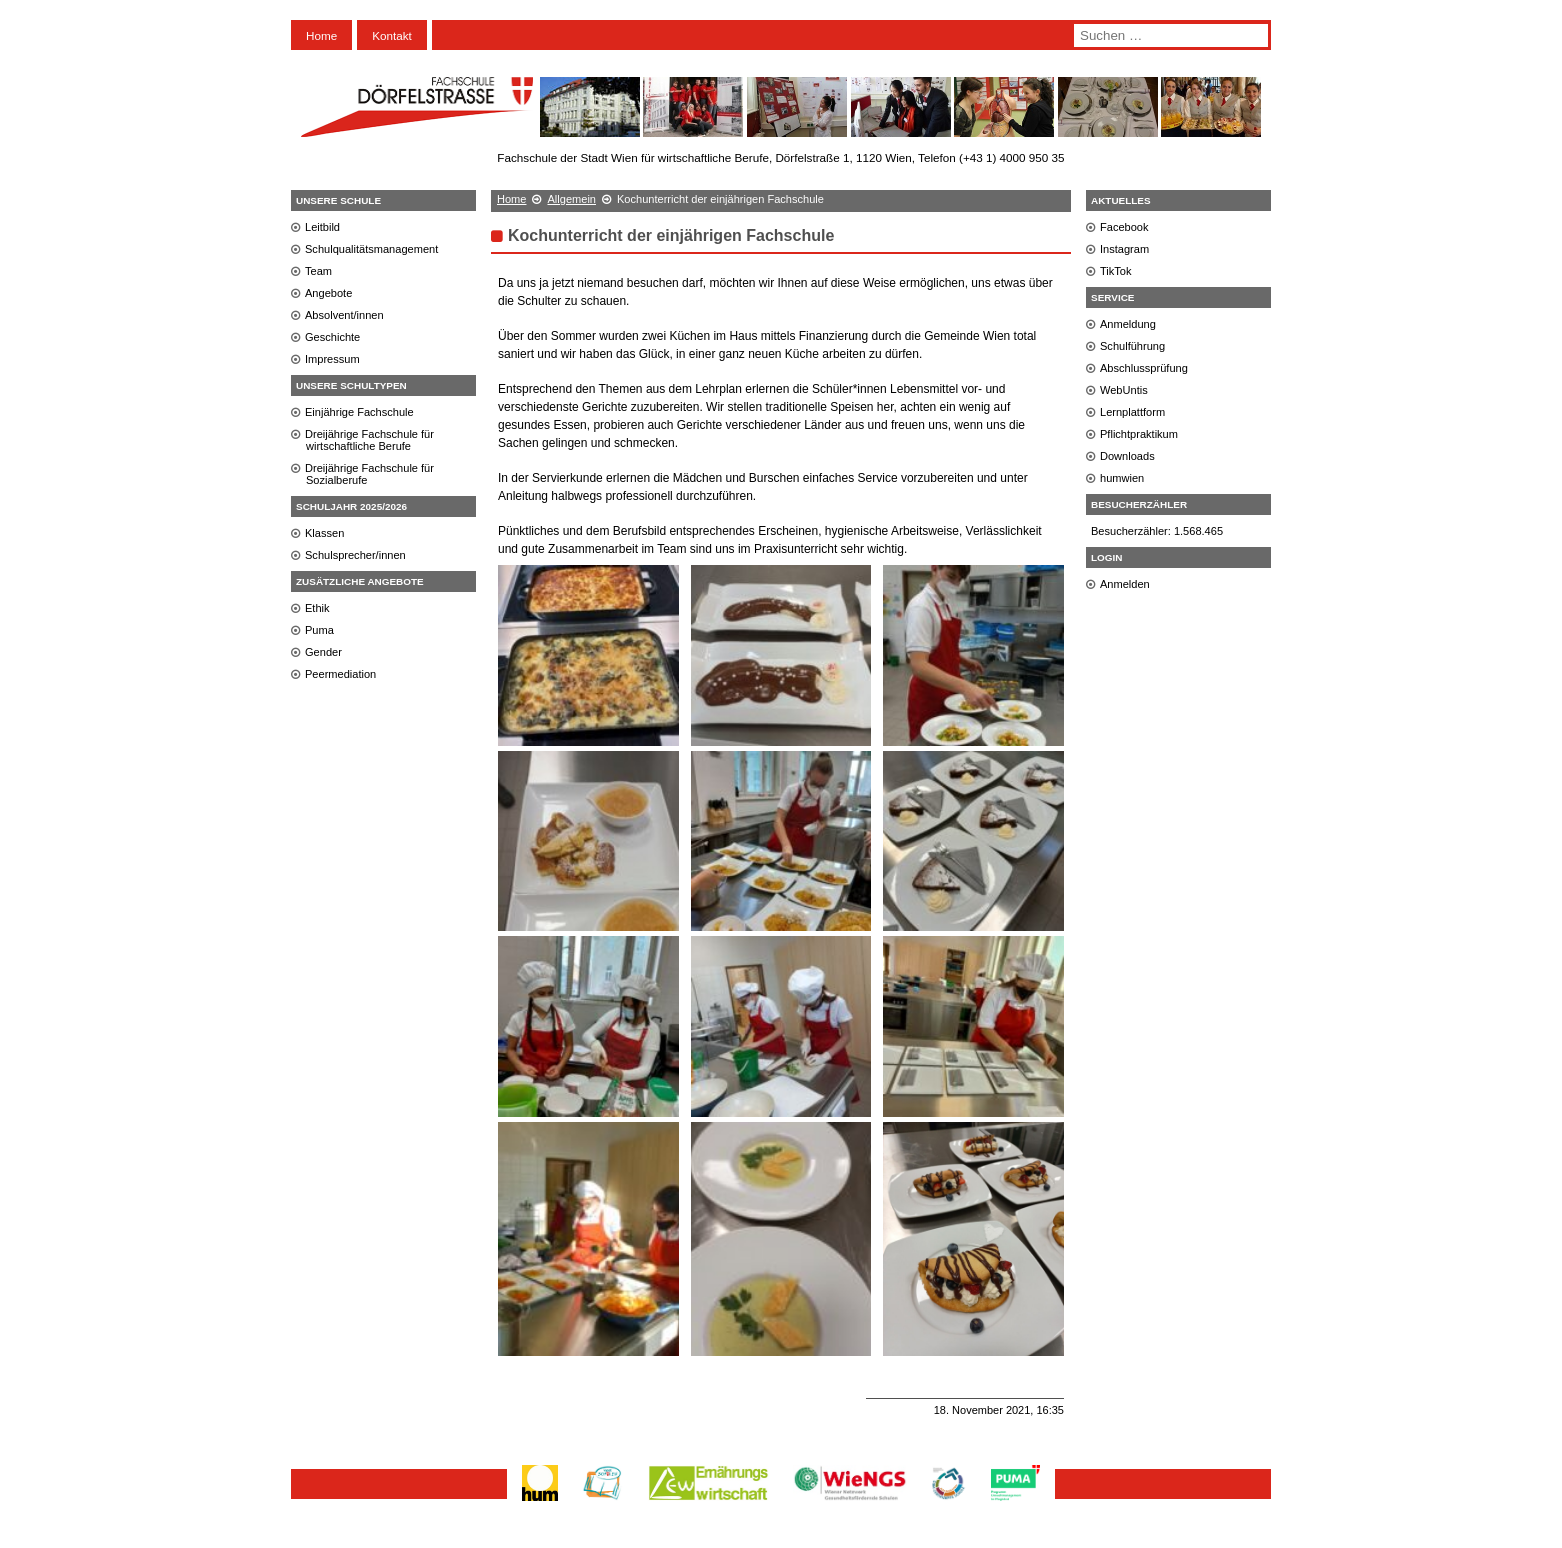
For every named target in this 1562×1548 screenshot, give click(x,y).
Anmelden (1125, 584)
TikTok (1116, 271)
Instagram (1124, 249)
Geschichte (332, 337)
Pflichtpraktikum (1139, 434)
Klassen (324, 533)
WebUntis (1124, 390)
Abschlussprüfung (1144, 368)
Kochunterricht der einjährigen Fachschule (671, 235)
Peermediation (340, 674)
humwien (1122, 478)
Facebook (1124, 227)
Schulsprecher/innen (355, 555)
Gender (323, 652)
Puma (319, 630)
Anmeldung (1128, 324)
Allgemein (571, 199)
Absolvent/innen (344, 315)
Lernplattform (1132, 412)
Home (321, 35)
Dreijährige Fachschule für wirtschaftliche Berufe (369, 440)
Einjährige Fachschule (359, 412)
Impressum (332, 359)
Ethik (317, 608)
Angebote (328, 293)
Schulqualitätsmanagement (371, 249)
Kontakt (392, 35)
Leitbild (322, 227)
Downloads (1127, 456)
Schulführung (1132, 346)
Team (318, 271)
